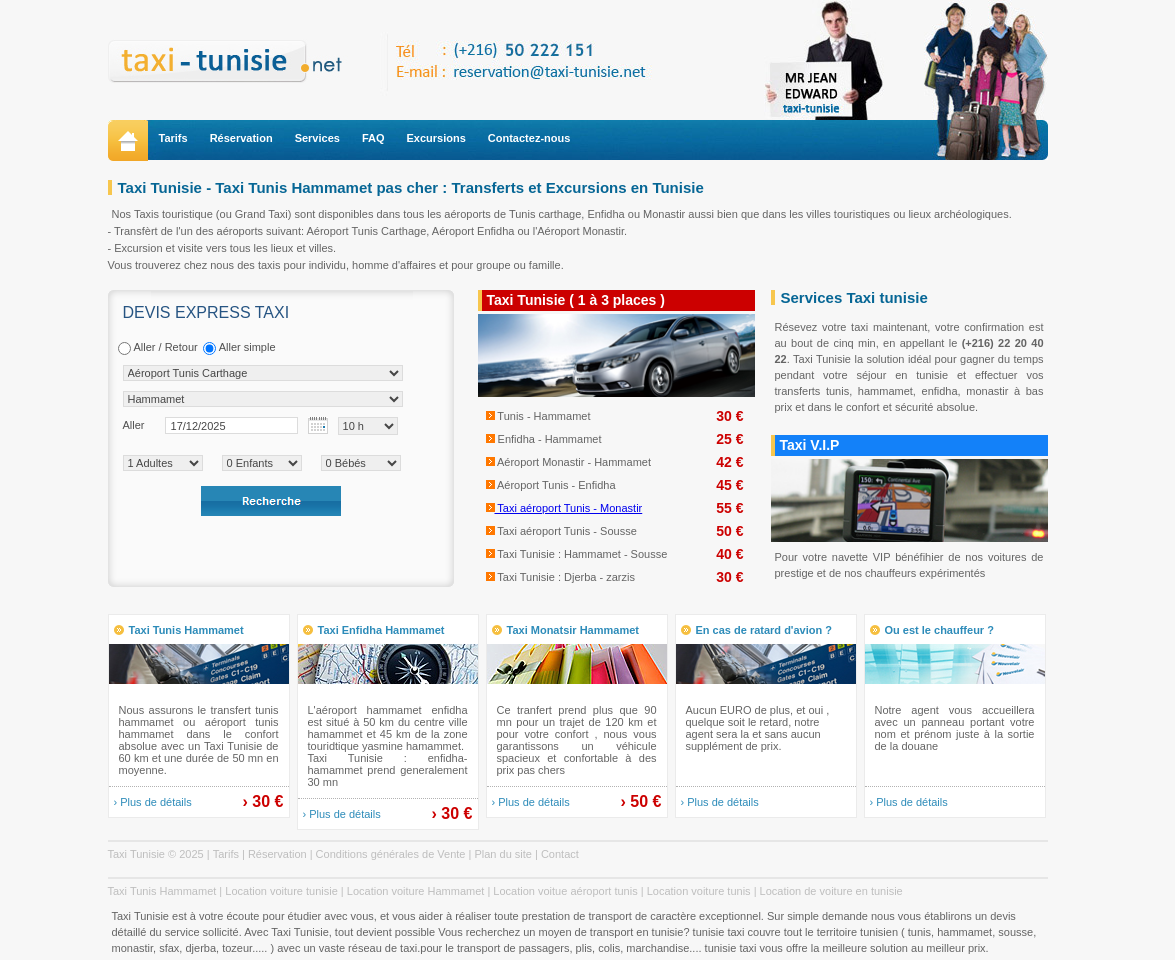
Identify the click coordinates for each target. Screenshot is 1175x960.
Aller (134, 425)
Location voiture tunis (699, 891)
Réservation (241, 138)
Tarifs (173, 138)
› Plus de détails (153, 802)
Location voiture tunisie (281, 891)
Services (317, 138)
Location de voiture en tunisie (831, 891)
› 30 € (263, 801)
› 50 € (641, 801)
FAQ (373, 138)
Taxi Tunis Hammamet (162, 891)
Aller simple (239, 348)
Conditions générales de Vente (391, 854)
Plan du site (502, 854)
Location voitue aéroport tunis (565, 891)
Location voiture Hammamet (416, 891)
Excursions (436, 138)
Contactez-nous (529, 138)
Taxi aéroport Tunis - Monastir (564, 508)
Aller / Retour (158, 348)
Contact (560, 854)
